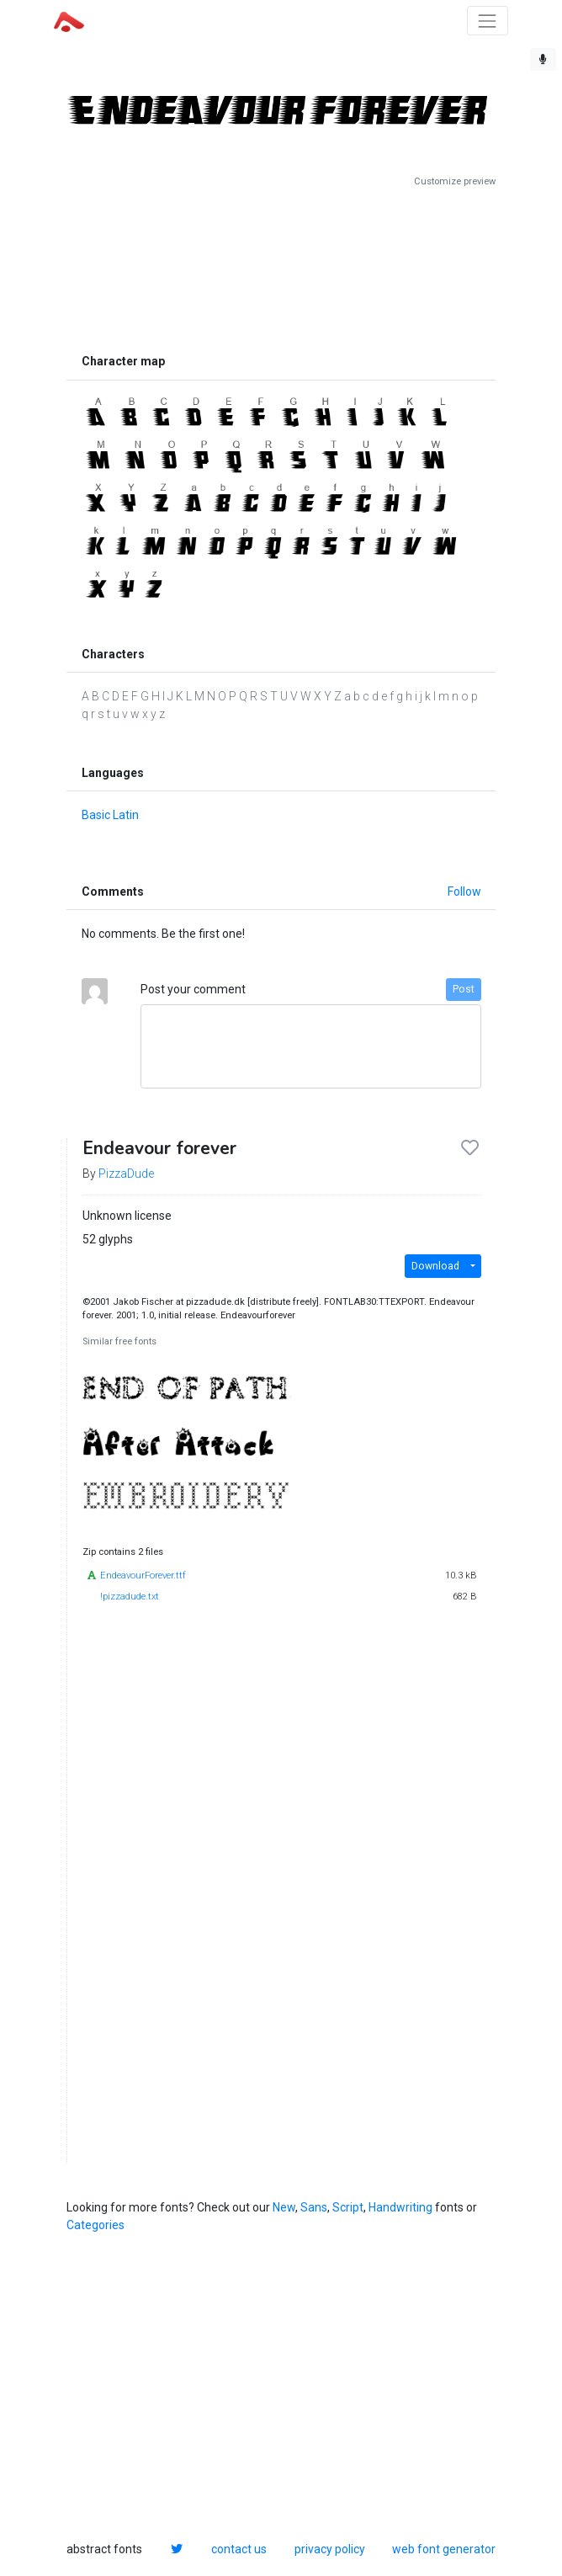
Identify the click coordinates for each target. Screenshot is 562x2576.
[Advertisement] (281, 267)
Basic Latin (110, 815)
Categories (95, 2225)
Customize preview (455, 181)
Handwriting (400, 2207)
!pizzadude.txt (129, 1596)
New (284, 2207)
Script (347, 2207)
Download (435, 1266)
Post (464, 989)
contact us (239, 2549)
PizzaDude (126, 1173)
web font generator (444, 2549)
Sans (313, 2207)
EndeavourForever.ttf (143, 1575)
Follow (464, 891)
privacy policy (329, 2549)
